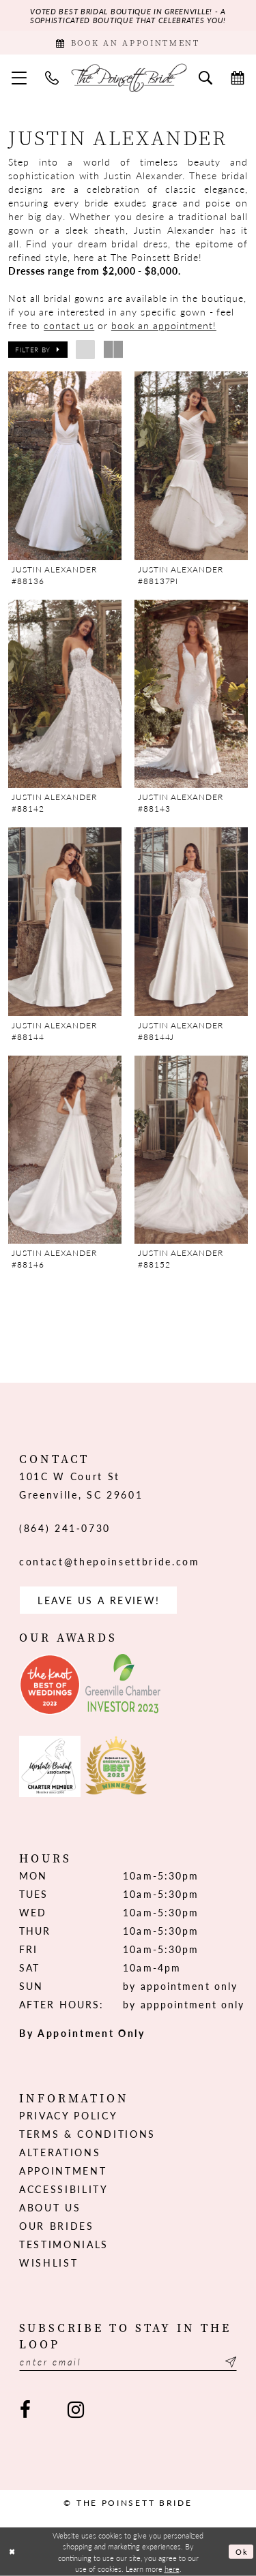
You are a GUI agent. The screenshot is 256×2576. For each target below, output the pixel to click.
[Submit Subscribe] (229, 2361)
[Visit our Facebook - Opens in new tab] (25, 2410)
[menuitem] (19, 77)
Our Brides (56, 2226)
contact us (69, 325)
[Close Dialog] (12, 2551)
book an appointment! (163, 325)
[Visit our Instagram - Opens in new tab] (75, 2410)
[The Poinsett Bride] (128, 78)
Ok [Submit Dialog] (242, 2551)
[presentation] (65, 465)
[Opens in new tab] (50, 1684)
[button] (19, 77)
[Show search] (206, 77)
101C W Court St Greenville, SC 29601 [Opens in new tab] (81, 1485)
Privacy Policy (68, 2115)
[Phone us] (52, 77)
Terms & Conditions (87, 2134)
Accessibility (64, 2189)
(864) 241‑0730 (65, 1528)
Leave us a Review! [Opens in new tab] (99, 1600)
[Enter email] (128, 2361)
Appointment (62, 2170)
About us (50, 2207)
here (172, 2567)
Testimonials (64, 2244)
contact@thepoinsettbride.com (109, 1561)
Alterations (59, 2152)
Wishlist (48, 2262)
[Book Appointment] (128, 43)
